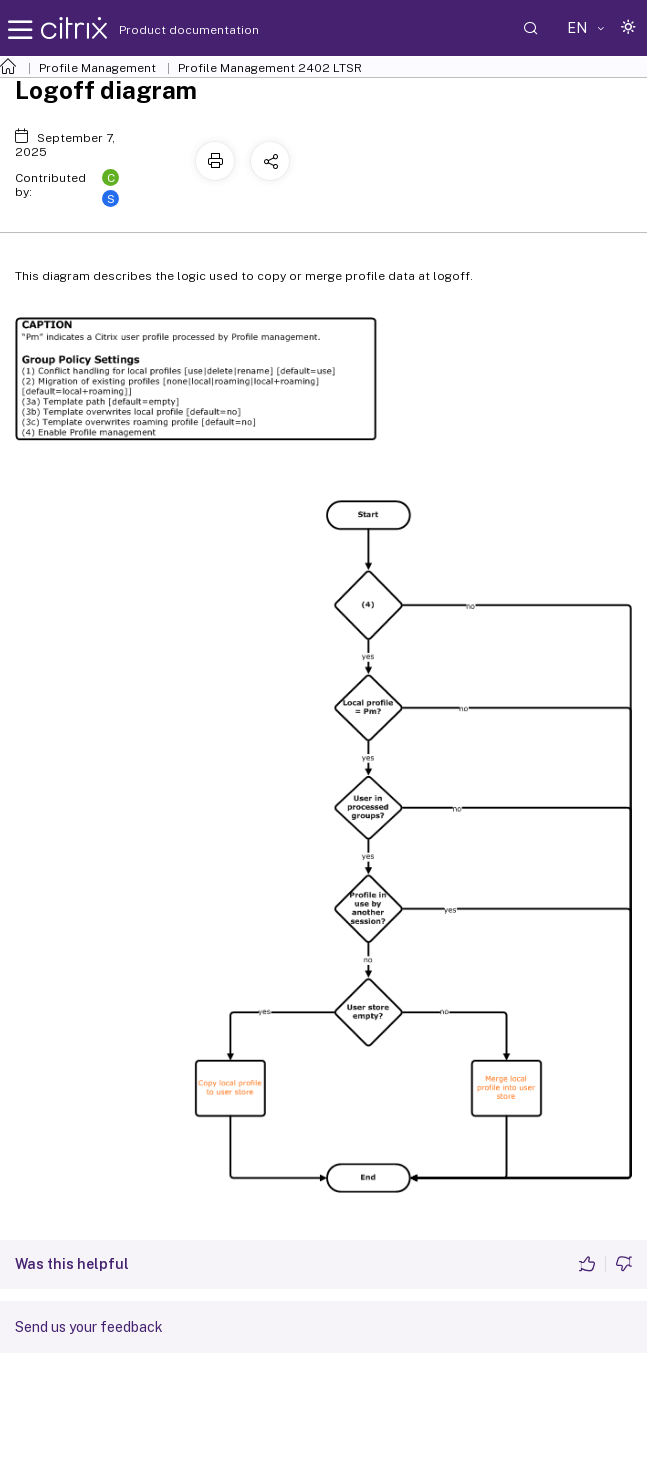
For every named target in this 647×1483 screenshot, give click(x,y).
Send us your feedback (89, 1327)
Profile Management (97, 68)
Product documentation (164, 30)
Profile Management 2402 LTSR (270, 68)
